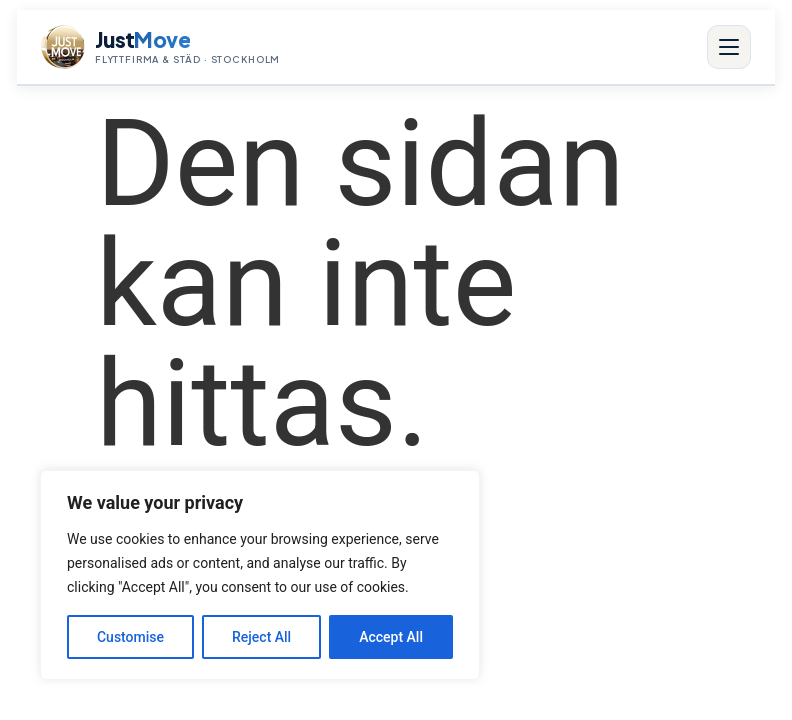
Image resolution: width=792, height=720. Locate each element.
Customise (130, 637)
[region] (260, 575)
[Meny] (729, 47)
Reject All (261, 637)
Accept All (391, 637)
